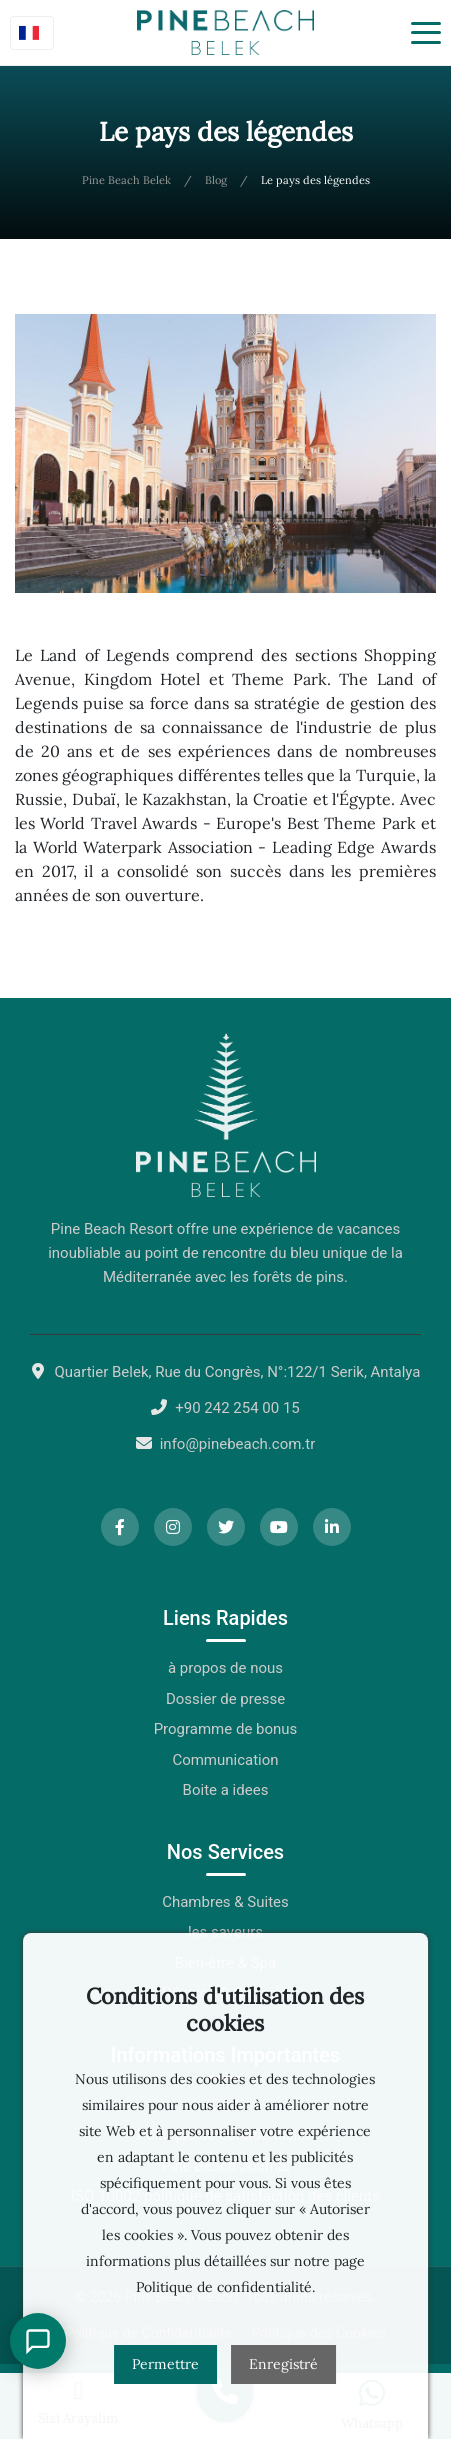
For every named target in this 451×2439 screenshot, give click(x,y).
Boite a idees (226, 1790)
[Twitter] (226, 1527)
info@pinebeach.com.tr (238, 1444)
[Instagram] (173, 1527)
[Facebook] (120, 1527)
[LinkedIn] (332, 1527)
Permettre (165, 2364)
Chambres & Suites (225, 1902)
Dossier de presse (225, 1699)
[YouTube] (279, 1527)
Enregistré (283, 2364)
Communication (225, 1760)
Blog (216, 180)
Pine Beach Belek (126, 180)
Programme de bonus (226, 1729)
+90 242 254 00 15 (237, 1408)
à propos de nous (225, 1668)
